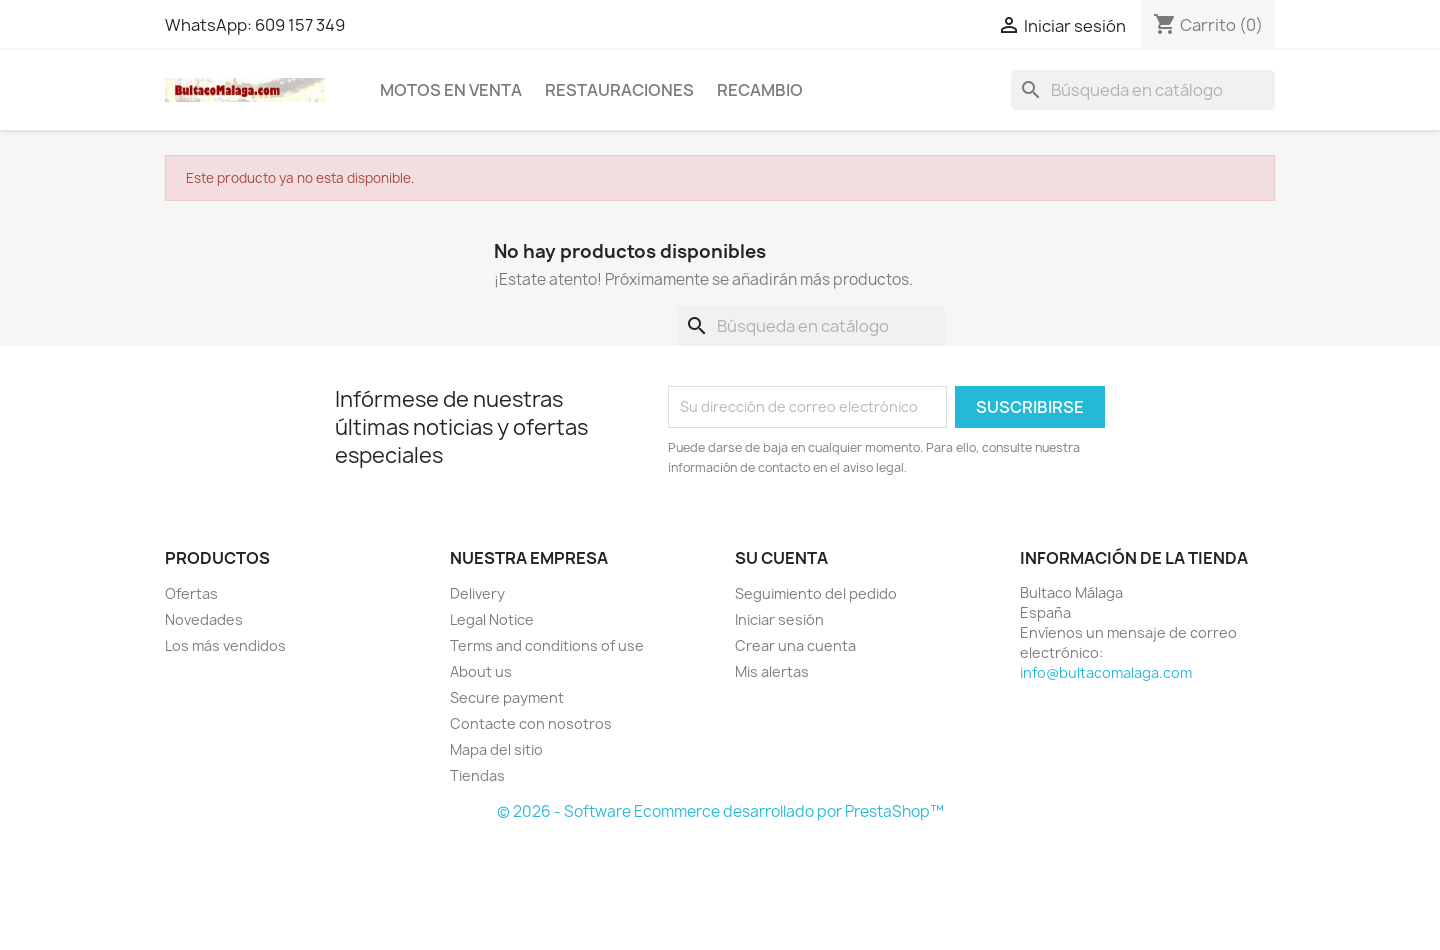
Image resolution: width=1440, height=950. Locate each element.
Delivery (477, 593)
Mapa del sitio (496, 749)
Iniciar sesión (779, 619)
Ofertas (191, 593)
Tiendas (477, 775)
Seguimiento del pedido (816, 593)
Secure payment (507, 697)
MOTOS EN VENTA (451, 90)
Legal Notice (492, 619)
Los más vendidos (225, 645)
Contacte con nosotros (531, 723)
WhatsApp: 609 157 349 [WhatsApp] (255, 25)
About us (481, 671)
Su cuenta (781, 558)
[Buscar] (1143, 90)
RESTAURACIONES (619, 90)
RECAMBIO (760, 90)
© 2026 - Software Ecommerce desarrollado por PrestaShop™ (720, 811)
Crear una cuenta (795, 645)
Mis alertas (772, 671)
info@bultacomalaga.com (1106, 672)
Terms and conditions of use (547, 645)
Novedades (204, 619)
